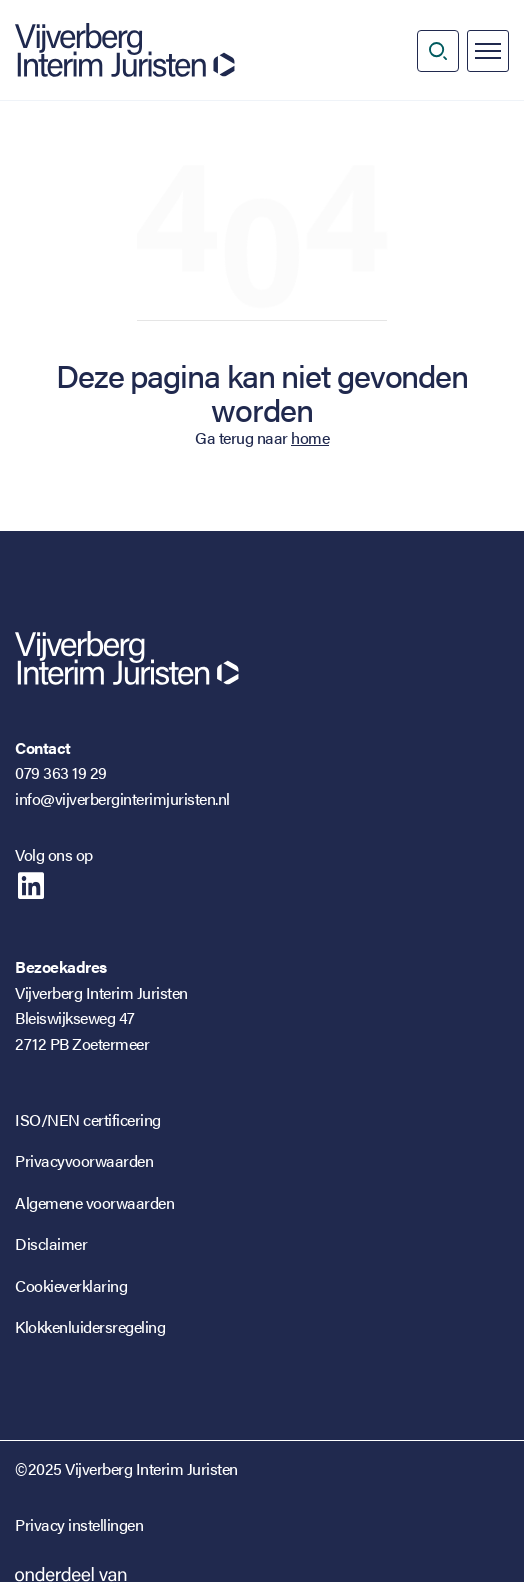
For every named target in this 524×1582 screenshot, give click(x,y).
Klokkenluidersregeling (90, 1326)
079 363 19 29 (61, 772)
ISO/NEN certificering (88, 1119)
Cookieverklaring (71, 1285)
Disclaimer (51, 1243)
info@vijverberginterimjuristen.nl (122, 798)
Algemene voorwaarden (94, 1202)
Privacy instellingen (79, 1524)
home (310, 437)
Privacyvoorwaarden (84, 1160)
